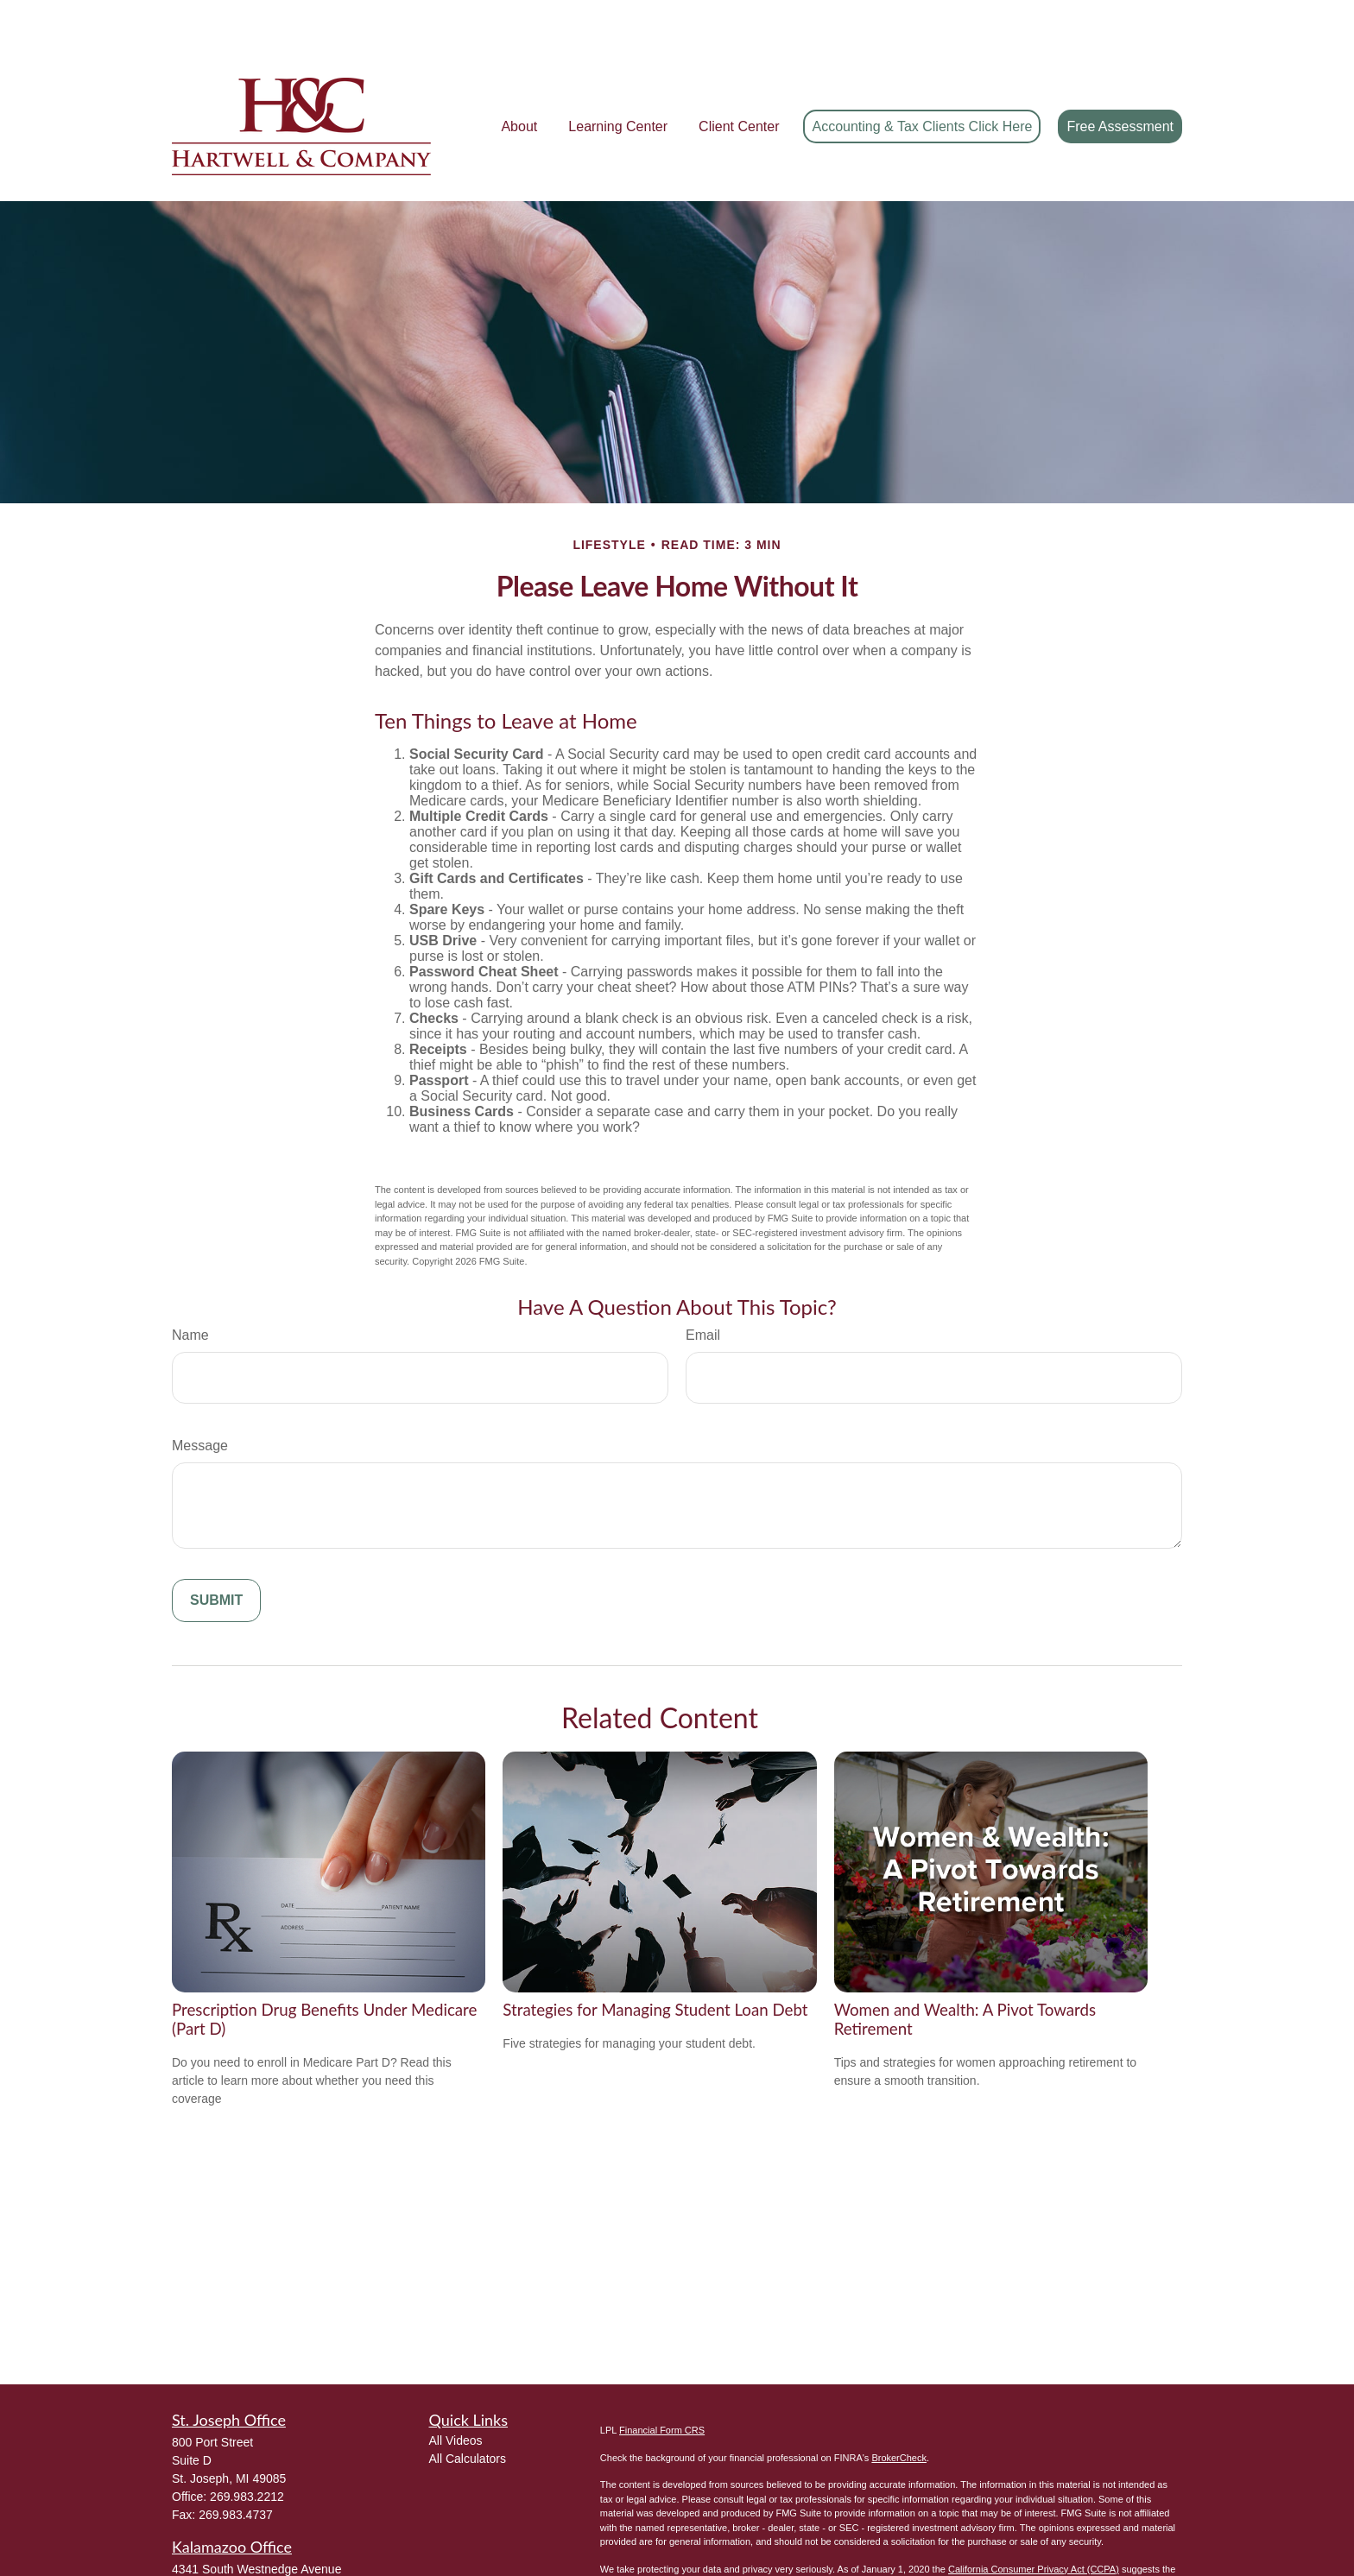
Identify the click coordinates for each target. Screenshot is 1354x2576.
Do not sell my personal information (920, 2531)
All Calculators (467, 2407)
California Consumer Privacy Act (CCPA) (1033, 2517)
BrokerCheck (899, 2406)
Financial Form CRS (662, 2378)
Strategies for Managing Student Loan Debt (655, 1957)
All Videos (456, 2389)
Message (200, 1393)
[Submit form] (216, 1548)
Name (190, 1283)
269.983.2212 (247, 2445)
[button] (519, 75)
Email (703, 1283)
